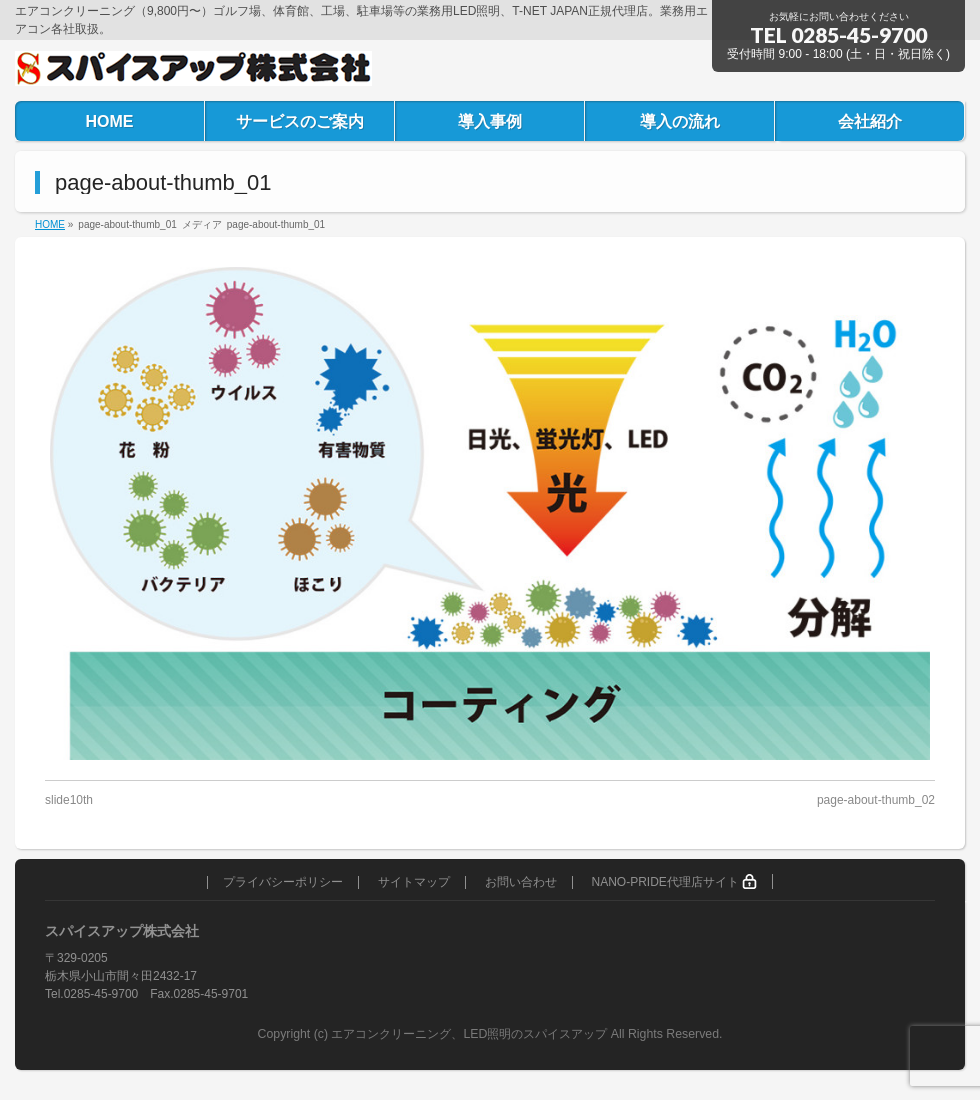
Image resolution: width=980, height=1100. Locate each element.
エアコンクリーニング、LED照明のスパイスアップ (470, 1034)
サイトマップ (414, 882)
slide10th (69, 800)
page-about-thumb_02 (876, 800)
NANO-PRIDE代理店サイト (674, 881)
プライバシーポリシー (283, 882)
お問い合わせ (521, 882)
